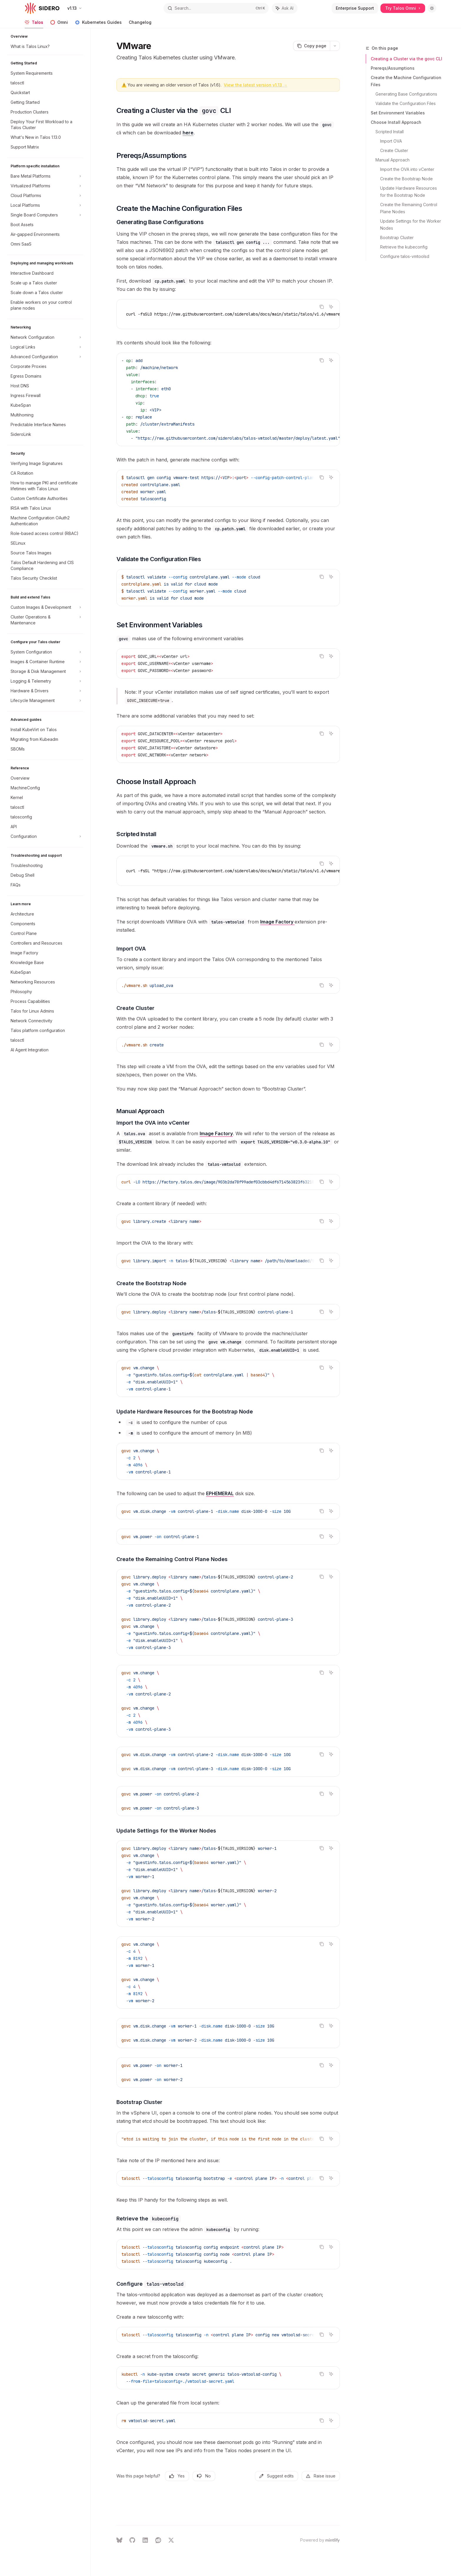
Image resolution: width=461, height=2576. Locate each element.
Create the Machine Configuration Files (406, 81)
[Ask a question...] (228, 2511)
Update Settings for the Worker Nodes (411, 225)
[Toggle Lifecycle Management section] (45, 700)
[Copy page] (311, 46)
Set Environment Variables (398, 112)
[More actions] (335, 46)
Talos (34, 24)
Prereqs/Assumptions (393, 68)
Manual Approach (392, 159)
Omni (59, 24)
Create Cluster (394, 150)
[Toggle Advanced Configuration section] (45, 356)
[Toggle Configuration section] (45, 836)
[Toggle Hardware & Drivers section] (45, 691)
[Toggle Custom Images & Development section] (45, 607)
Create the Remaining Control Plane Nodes (409, 208)
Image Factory (277, 922)
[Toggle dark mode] (431, 8)
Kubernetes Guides (98, 24)
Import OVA (391, 141)
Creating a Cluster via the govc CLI (406, 58)
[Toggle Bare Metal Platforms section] (45, 176)
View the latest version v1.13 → (255, 84)
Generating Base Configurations (406, 93)
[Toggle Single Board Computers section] (45, 215)
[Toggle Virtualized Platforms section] (45, 186)
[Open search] (216, 8)
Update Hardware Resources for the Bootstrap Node (409, 192)
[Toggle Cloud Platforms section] (45, 195)
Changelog (140, 24)
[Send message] (333, 2514)
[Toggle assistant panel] (285, 8)
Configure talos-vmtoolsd (404, 256)
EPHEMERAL (220, 1493)
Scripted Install (389, 131)
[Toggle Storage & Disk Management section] (45, 671)
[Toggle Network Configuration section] (45, 337)
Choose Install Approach (396, 122)
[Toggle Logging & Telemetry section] (45, 681)
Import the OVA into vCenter (407, 169)
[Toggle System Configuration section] (45, 652)
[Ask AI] (331, 307)
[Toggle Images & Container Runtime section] (45, 661)
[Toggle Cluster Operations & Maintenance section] (45, 620)
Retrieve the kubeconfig (403, 246)
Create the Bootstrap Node (406, 178)
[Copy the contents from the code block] (321, 307)
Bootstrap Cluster (397, 237)
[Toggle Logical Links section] (45, 347)
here (188, 133)
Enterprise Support (355, 8)
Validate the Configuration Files (405, 103)
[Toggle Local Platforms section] (45, 205)
